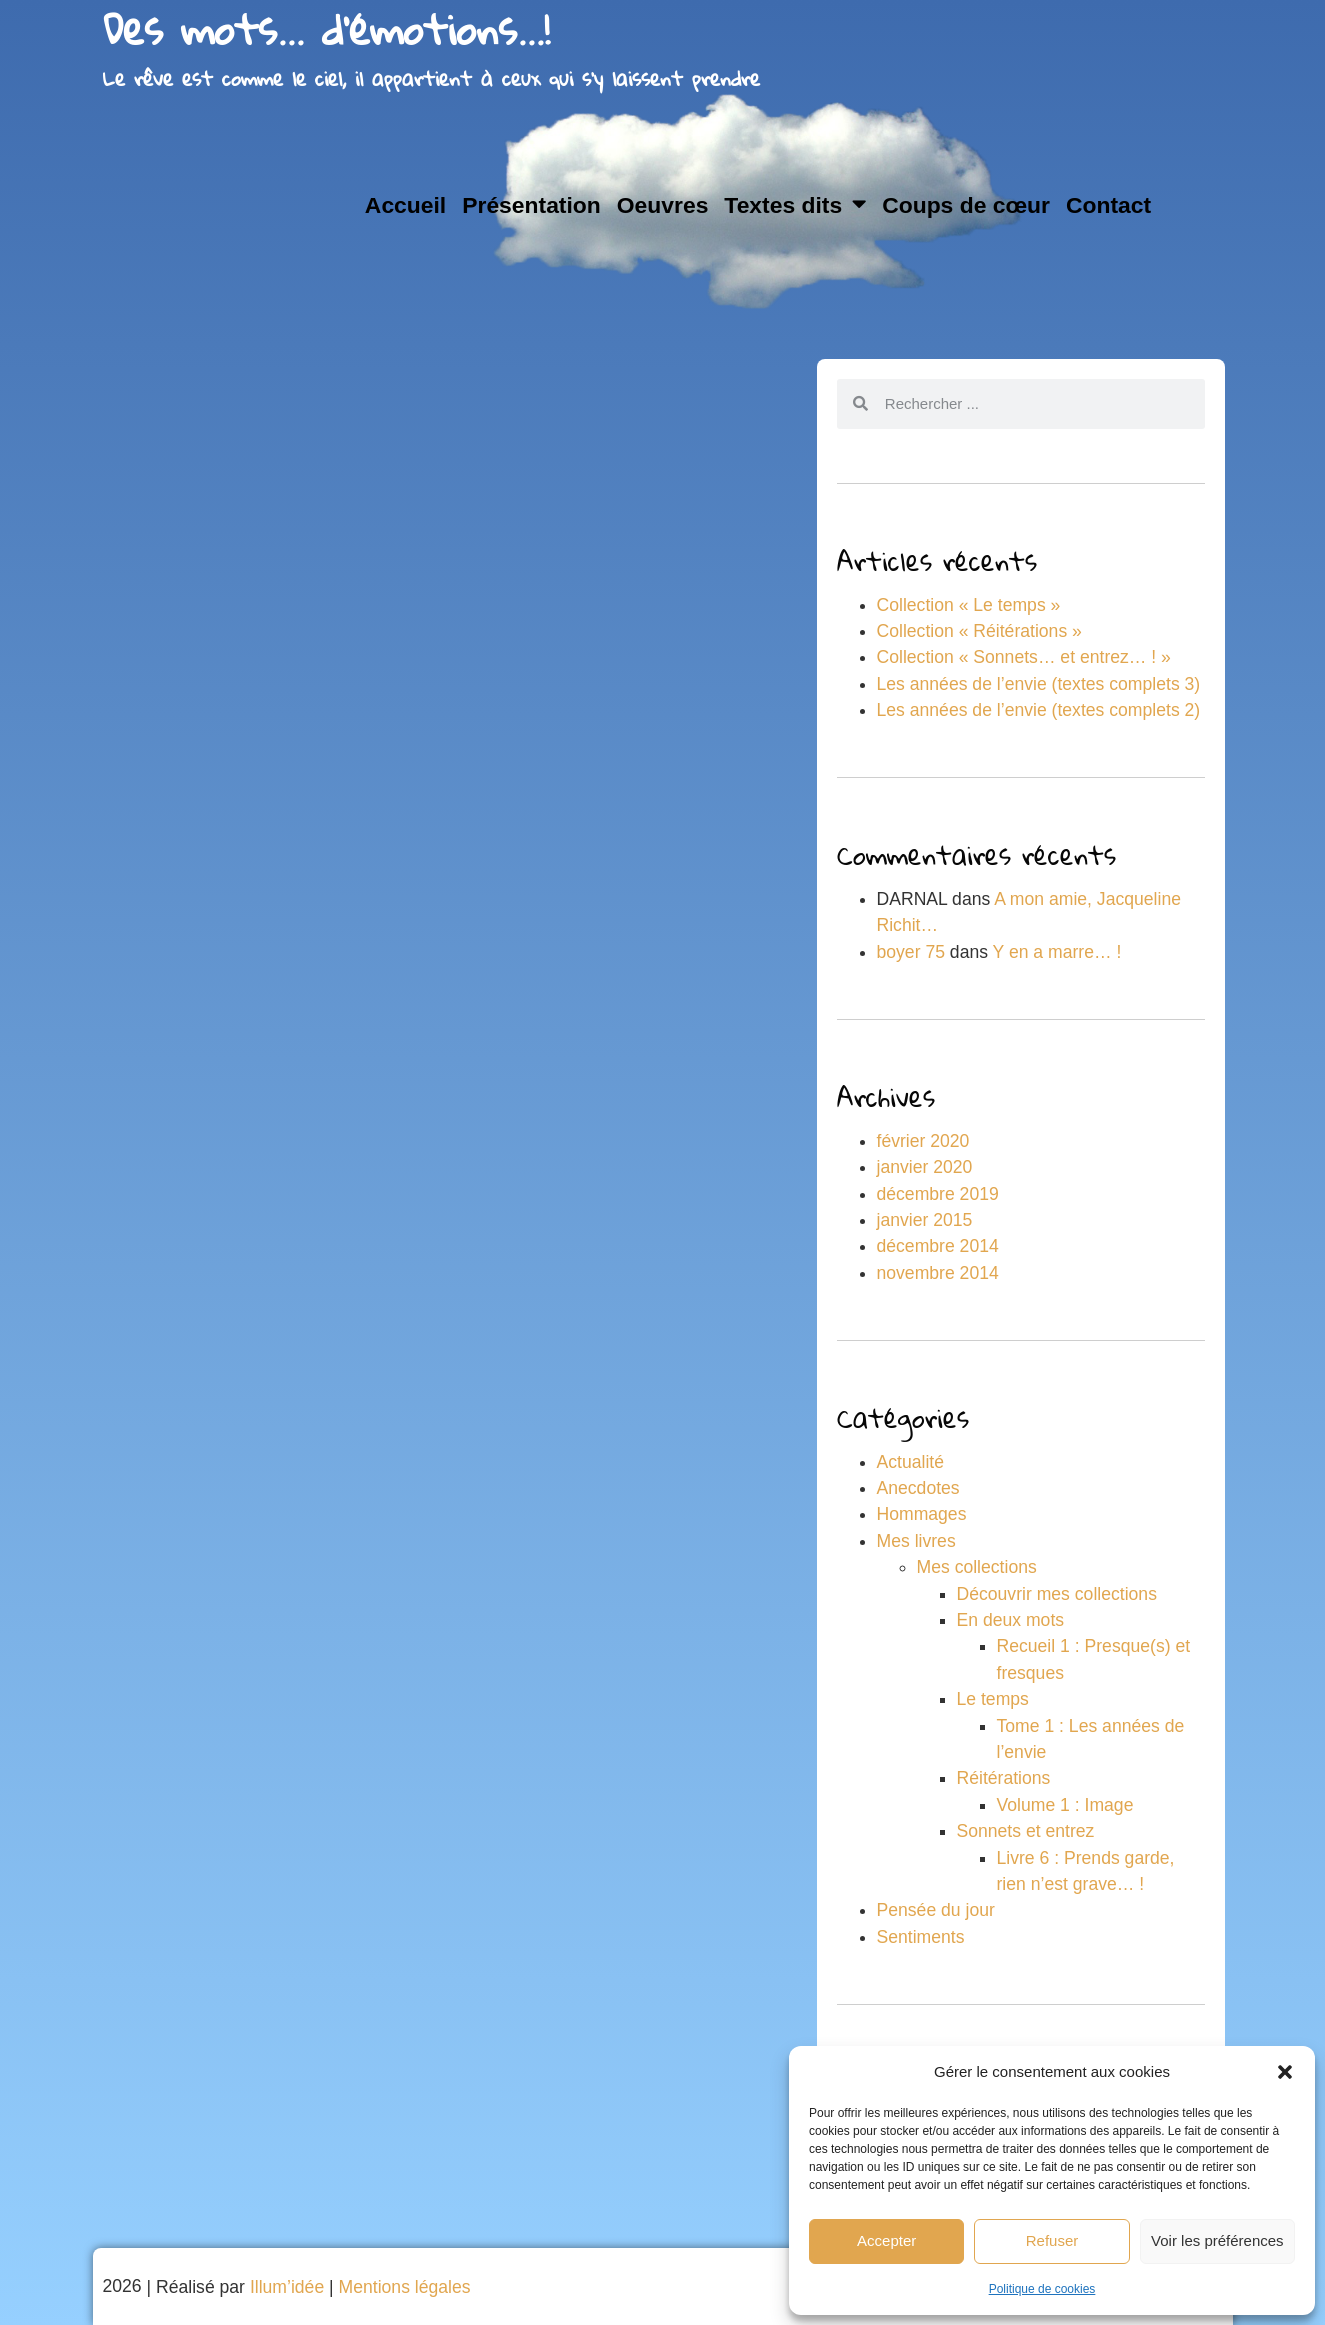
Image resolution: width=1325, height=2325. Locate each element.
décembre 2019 (938, 1194)
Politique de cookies (1042, 2289)
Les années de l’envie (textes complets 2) (1039, 710)
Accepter (886, 2240)
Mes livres (916, 1541)
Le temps (993, 1699)
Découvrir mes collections (1057, 1594)
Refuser (1052, 2240)
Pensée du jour (936, 1910)
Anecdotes (918, 1488)
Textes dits (795, 204)
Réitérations (1004, 1778)
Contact (1108, 205)
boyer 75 (911, 952)
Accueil (405, 205)
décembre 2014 (938, 1246)
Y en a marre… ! (1057, 952)
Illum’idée (287, 2287)
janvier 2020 (925, 1167)
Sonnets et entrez (1026, 1831)
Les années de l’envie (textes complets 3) (1039, 684)
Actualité (910, 1462)
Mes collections (977, 1567)
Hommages (922, 1514)
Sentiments (921, 1937)
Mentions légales (405, 2287)
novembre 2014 (938, 1273)
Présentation (531, 205)
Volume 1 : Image (1065, 1805)
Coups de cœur (966, 205)
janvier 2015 (925, 1220)
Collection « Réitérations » (979, 631)
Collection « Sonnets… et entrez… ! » (1024, 657)
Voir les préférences (1217, 2240)
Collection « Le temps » (969, 605)
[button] (1285, 2072)
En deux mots (1011, 1620)
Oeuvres (663, 205)
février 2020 (923, 1141)
